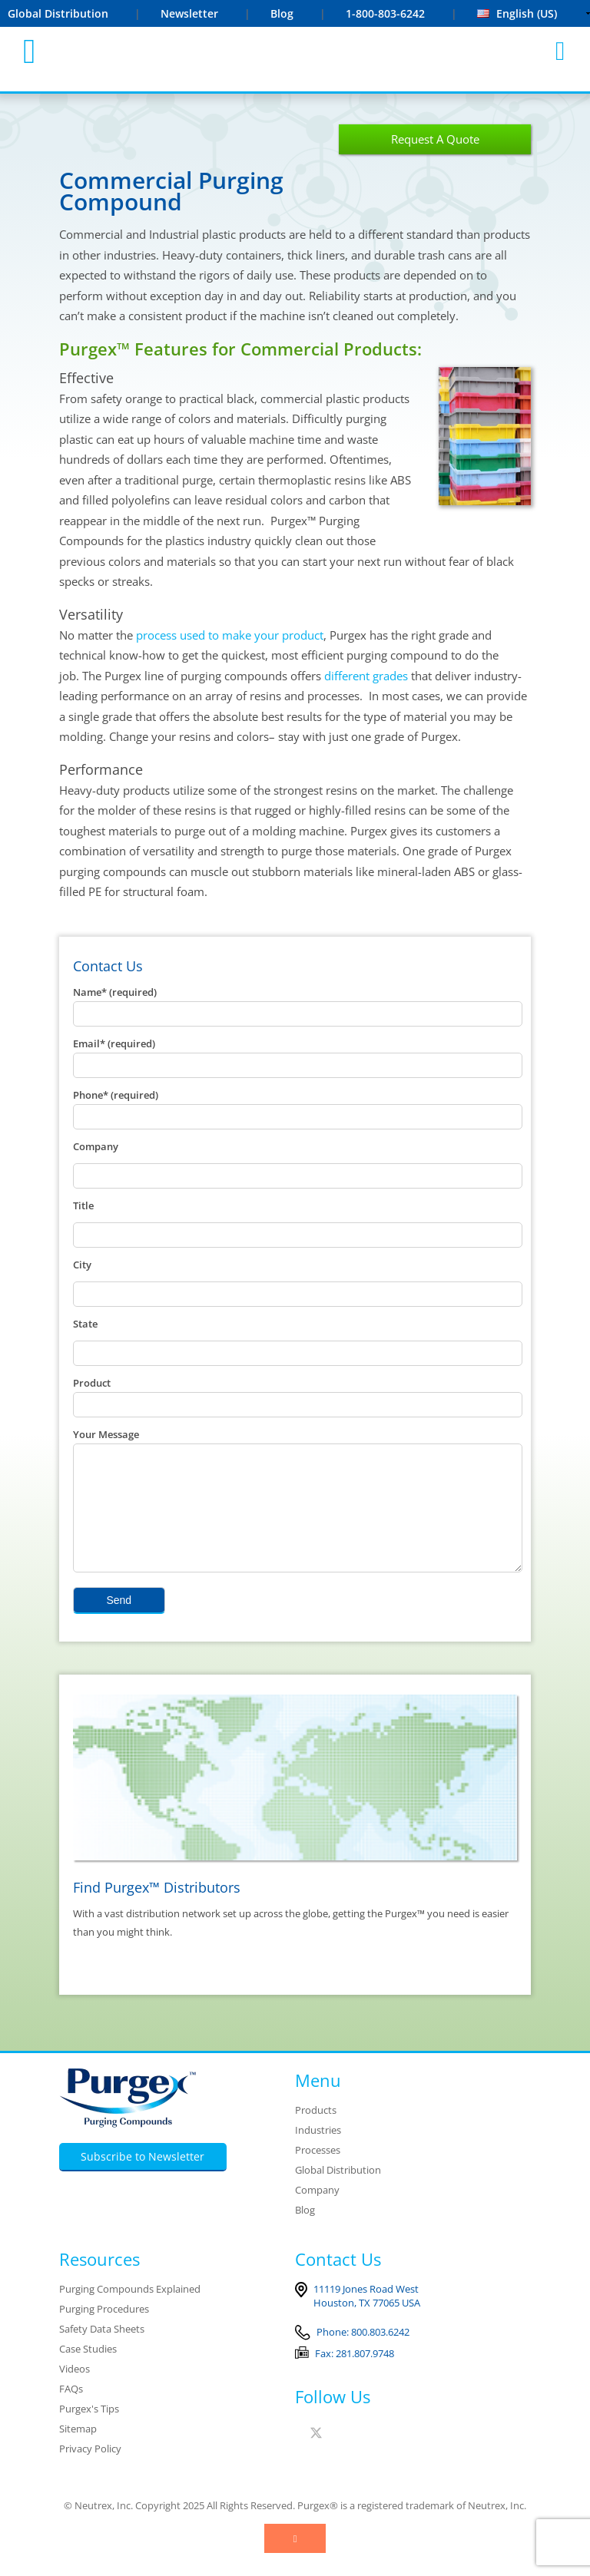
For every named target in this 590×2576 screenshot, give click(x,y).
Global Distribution (58, 13)
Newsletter (189, 13)
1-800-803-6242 (387, 13)
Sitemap (78, 2452)
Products (315, 2133)
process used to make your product (229, 635)
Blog (281, 13)
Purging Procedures (104, 2332)
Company (317, 2213)
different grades (366, 675)
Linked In (339, 2456)
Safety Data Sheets (101, 2352)
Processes (317, 2173)
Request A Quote (435, 139)
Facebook (297, 2456)
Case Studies (88, 2372)
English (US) (517, 13)
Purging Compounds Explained (130, 2312)
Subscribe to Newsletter (142, 2179)
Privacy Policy (90, 2471)
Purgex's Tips (89, 2432)
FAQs (71, 2412)
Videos (74, 2392)
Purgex (296, 51)
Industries (318, 2153)
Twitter (316, 2456)
